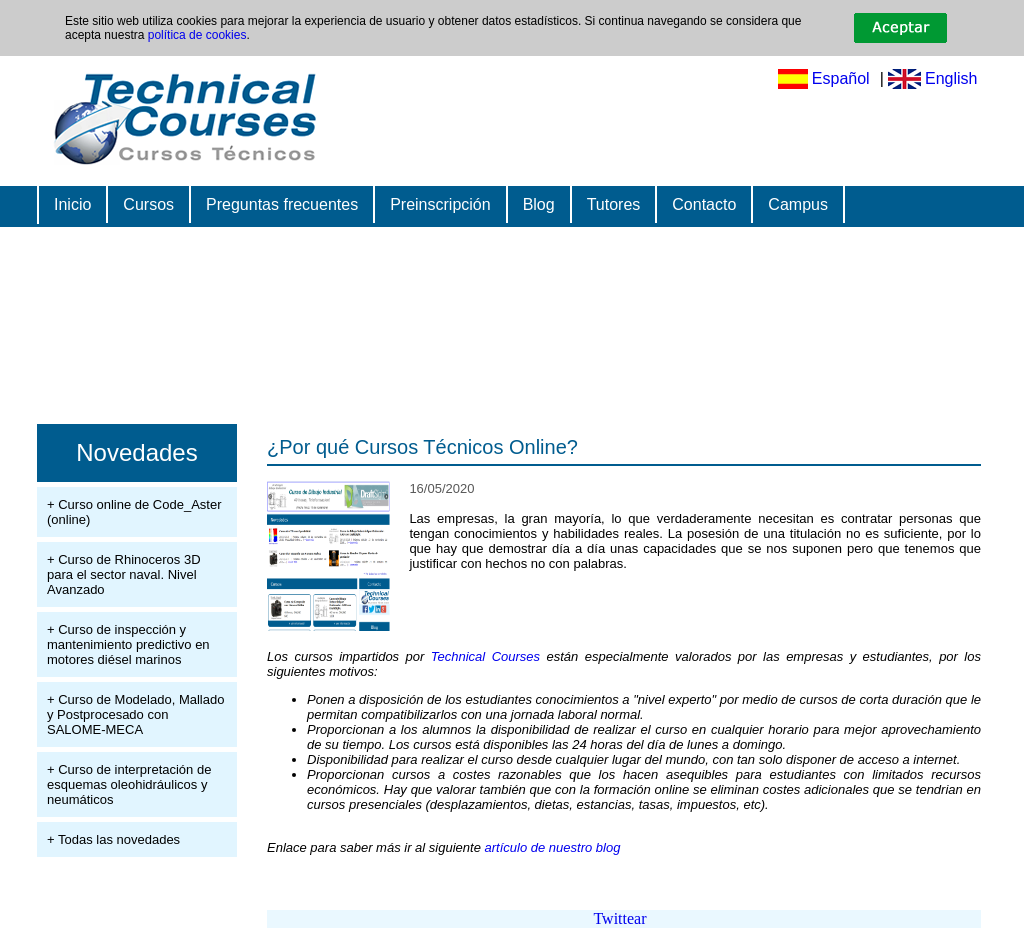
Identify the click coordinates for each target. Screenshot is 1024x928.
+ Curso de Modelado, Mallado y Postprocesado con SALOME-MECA (135, 714)
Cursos (148, 204)
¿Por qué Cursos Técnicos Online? (422, 447)
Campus (798, 204)
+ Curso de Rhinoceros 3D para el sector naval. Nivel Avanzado (124, 574)
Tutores (614, 204)
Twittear (619, 918)
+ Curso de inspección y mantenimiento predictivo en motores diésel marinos (128, 644)
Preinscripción (440, 204)
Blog (539, 204)
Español (841, 78)
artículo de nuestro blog (553, 847)
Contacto (704, 204)
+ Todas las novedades (113, 839)
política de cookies (197, 35)
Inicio (72, 204)
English (951, 78)
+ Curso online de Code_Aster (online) (134, 512)
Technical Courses (485, 656)
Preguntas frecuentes (282, 204)
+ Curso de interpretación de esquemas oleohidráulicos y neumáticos (129, 784)
